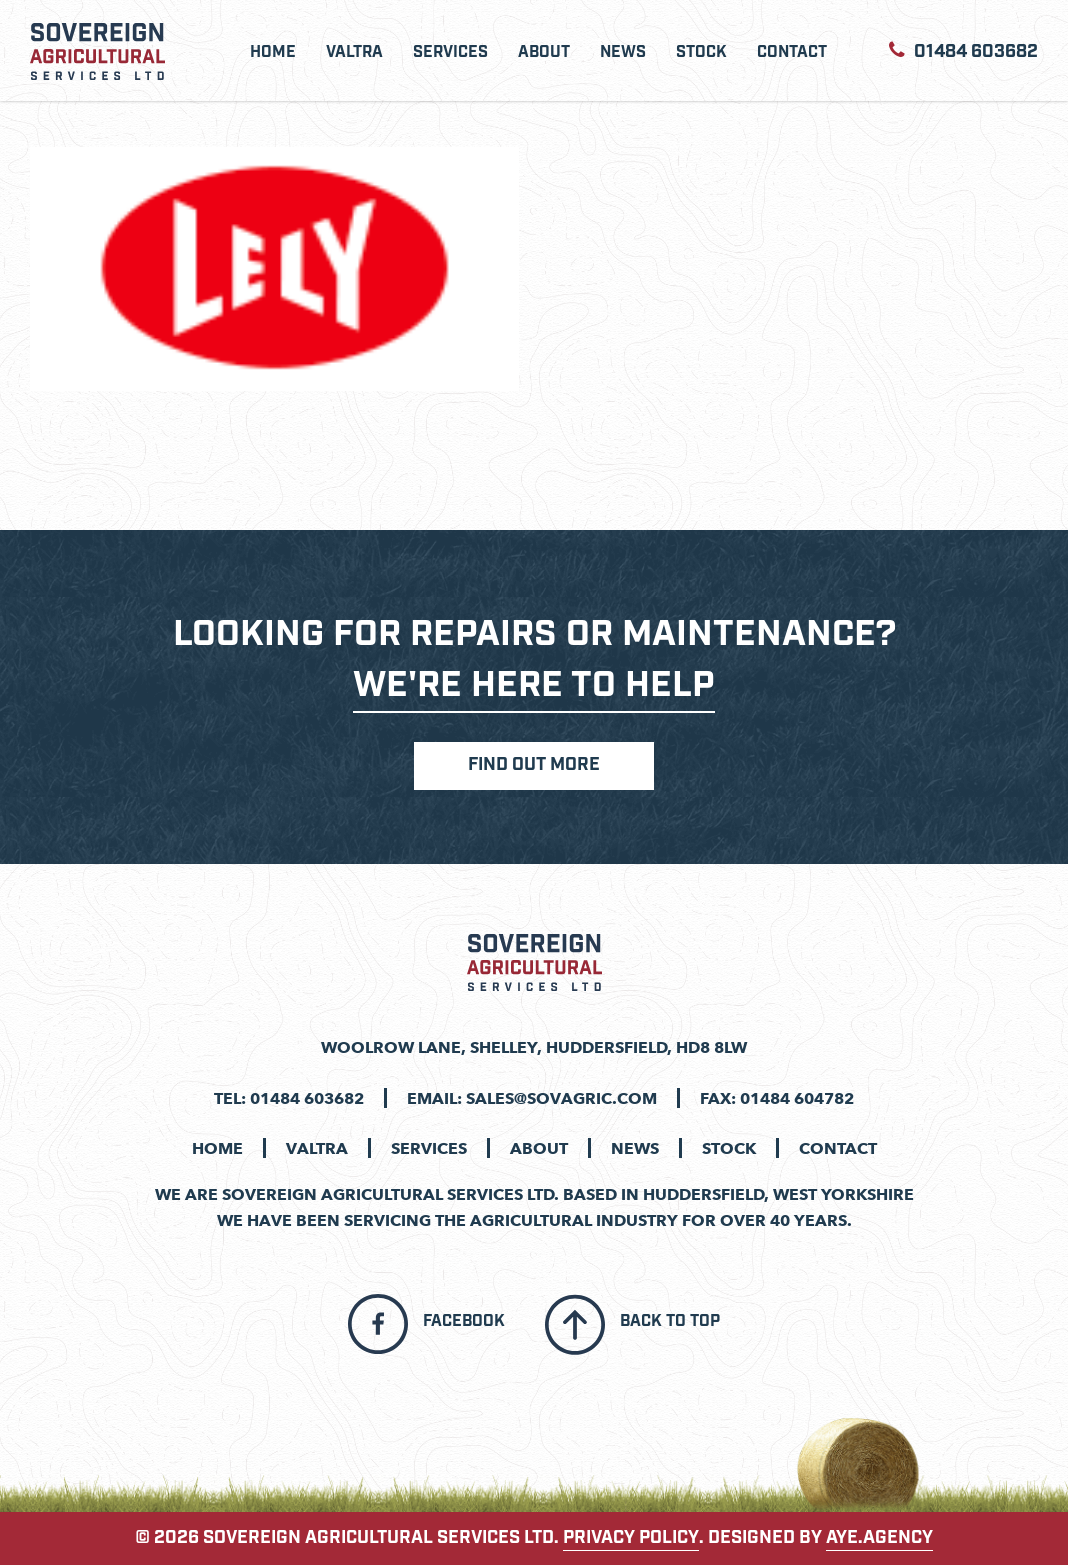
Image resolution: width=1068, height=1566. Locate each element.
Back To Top (670, 1323)
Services (450, 52)
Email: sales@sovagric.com (532, 1098)
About (544, 52)
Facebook (464, 1323)
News (623, 52)
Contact (792, 52)
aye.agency (879, 1539)
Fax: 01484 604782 (777, 1098)
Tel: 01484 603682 (289, 1098)
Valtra (354, 52)
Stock (701, 52)
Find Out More (534, 767)
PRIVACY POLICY (631, 1539)
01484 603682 (963, 50)
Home (273, 52)
